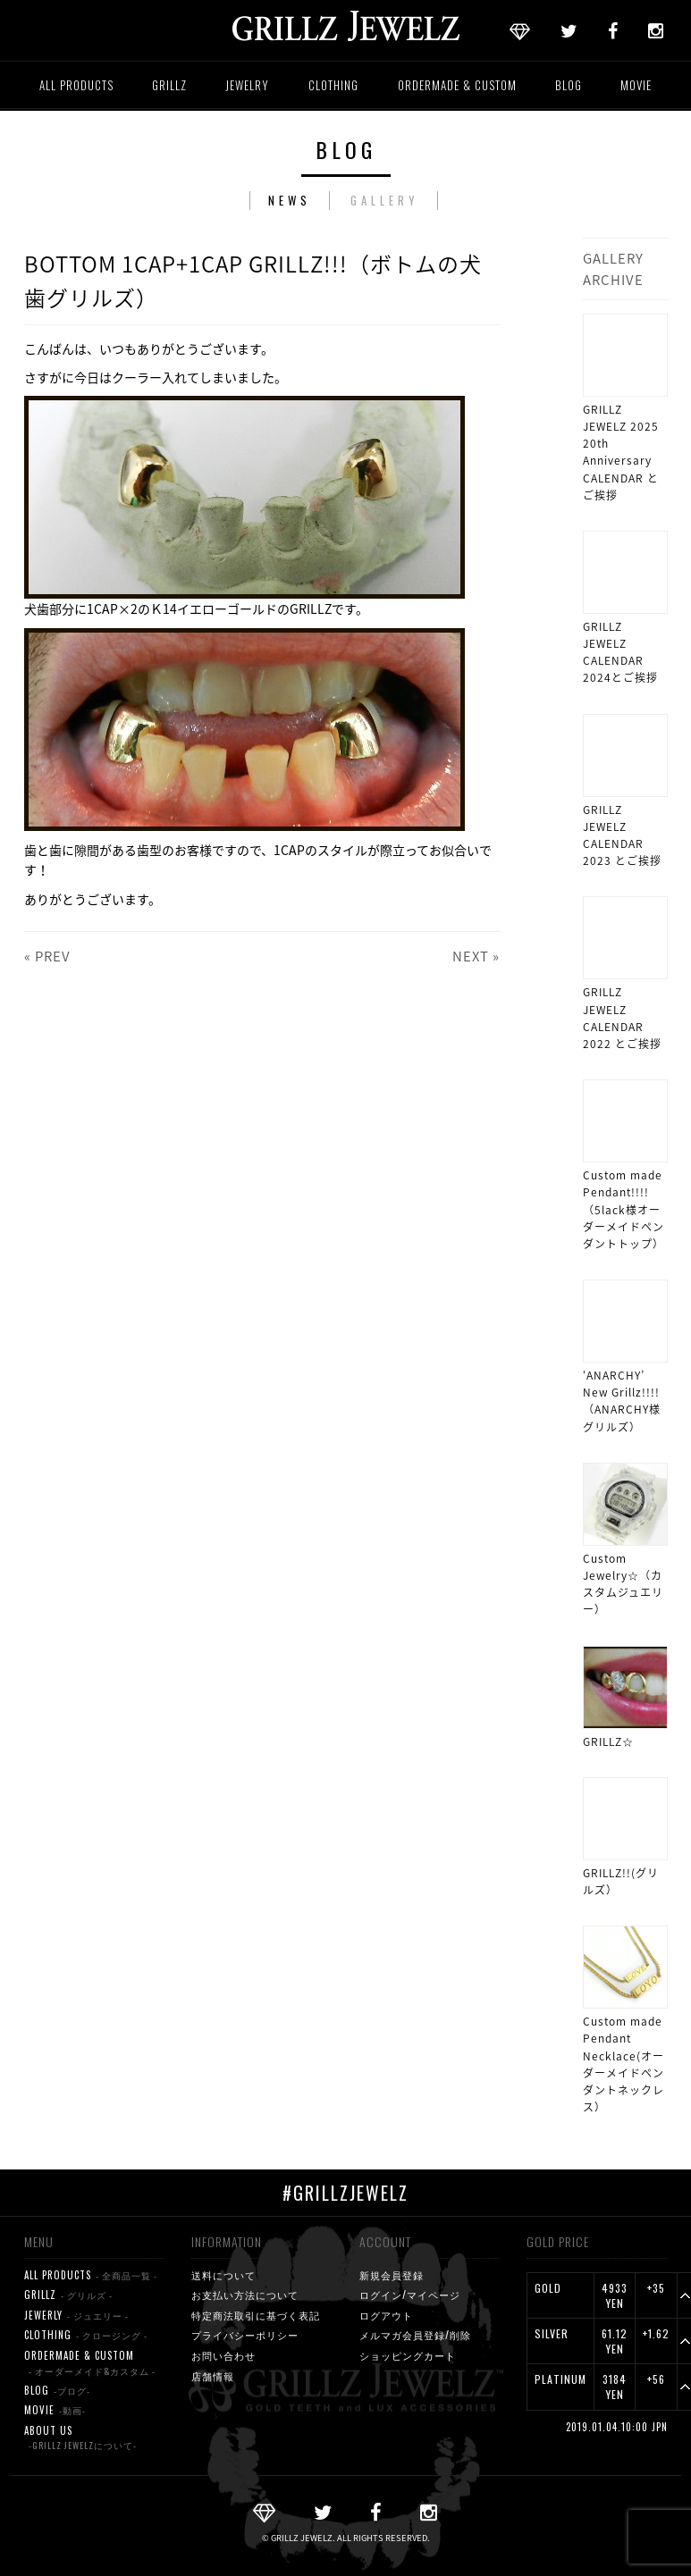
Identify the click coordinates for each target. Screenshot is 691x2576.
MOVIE (636, 85)
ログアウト (386, 2315)
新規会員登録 (391, 2275)
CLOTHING (333, 85)
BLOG (568, 85)
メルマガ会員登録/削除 (415, 2335)
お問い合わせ (223, 2355)
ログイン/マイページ (409, 2294)
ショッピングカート (407, 2355)
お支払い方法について (245, 2294)
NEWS (289, 200)
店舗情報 (212, 2376)
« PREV (47, 956)
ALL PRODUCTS (76, 85)
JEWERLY (76, 2315)
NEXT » (476, 956)
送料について (223, 2275)
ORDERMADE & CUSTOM (457, 85)
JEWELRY (247, 85)
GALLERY (384, 200)
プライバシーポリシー (245, 2335)
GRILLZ (169, 85)
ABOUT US (80, 2438)
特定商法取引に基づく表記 (255, 2315)
